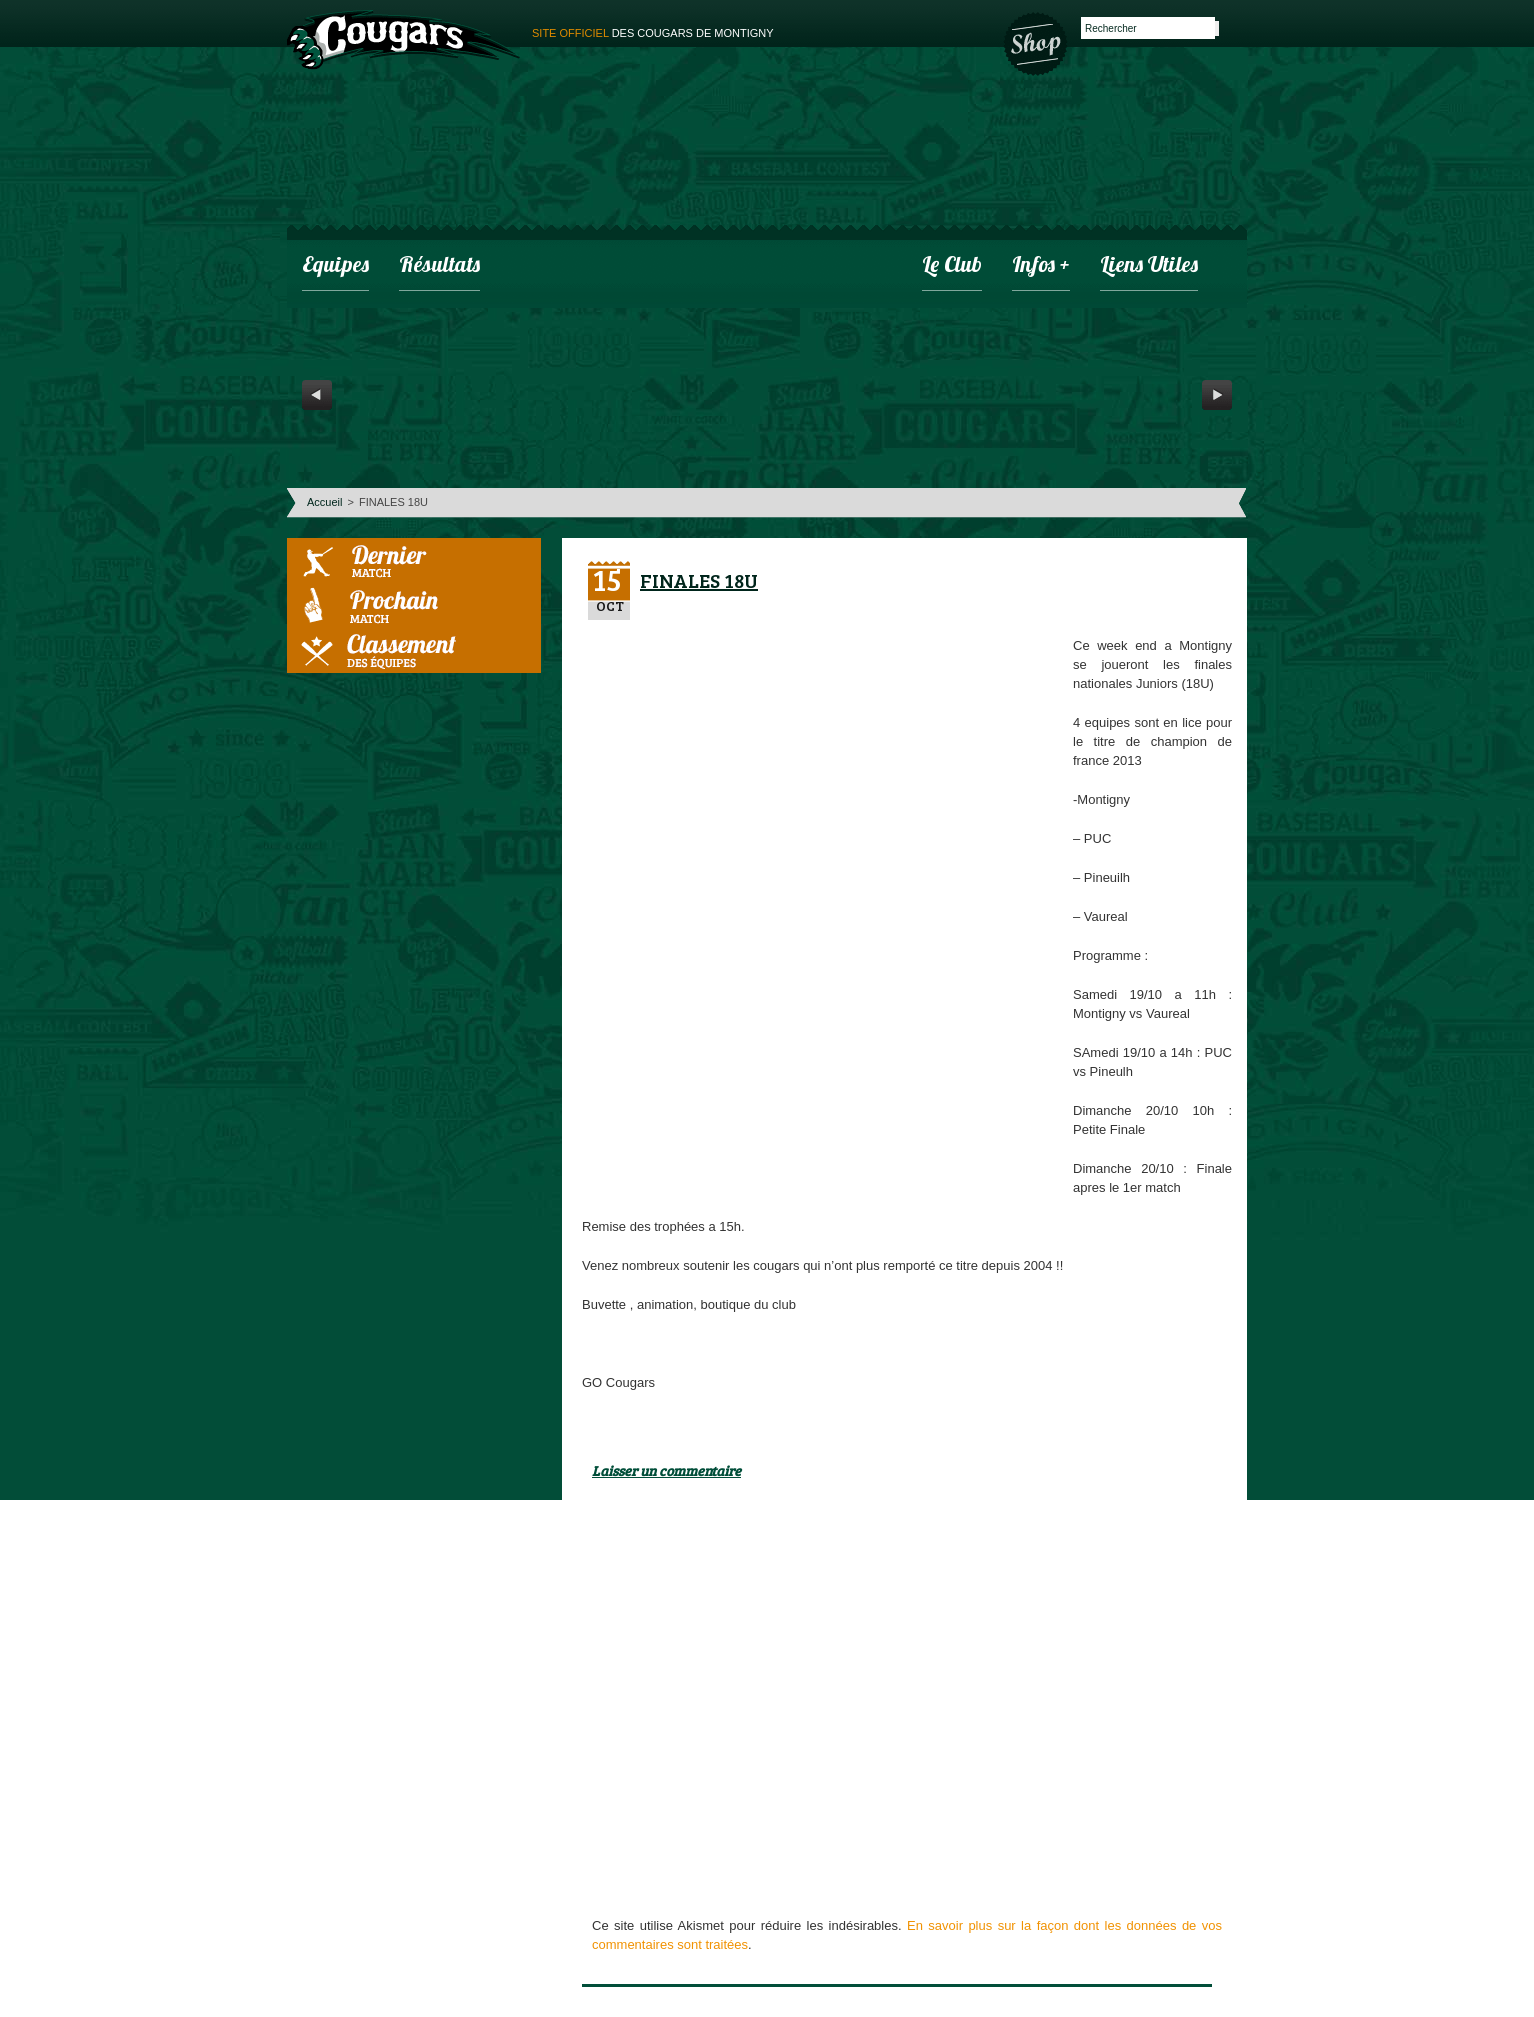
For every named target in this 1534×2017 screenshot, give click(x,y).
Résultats (439, 266)
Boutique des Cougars (1037, 42)
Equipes (335, 266)
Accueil (324, 502)
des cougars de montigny (653, 33)
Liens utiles (1149, 266)
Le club (952, 266)
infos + (1041, 266)
